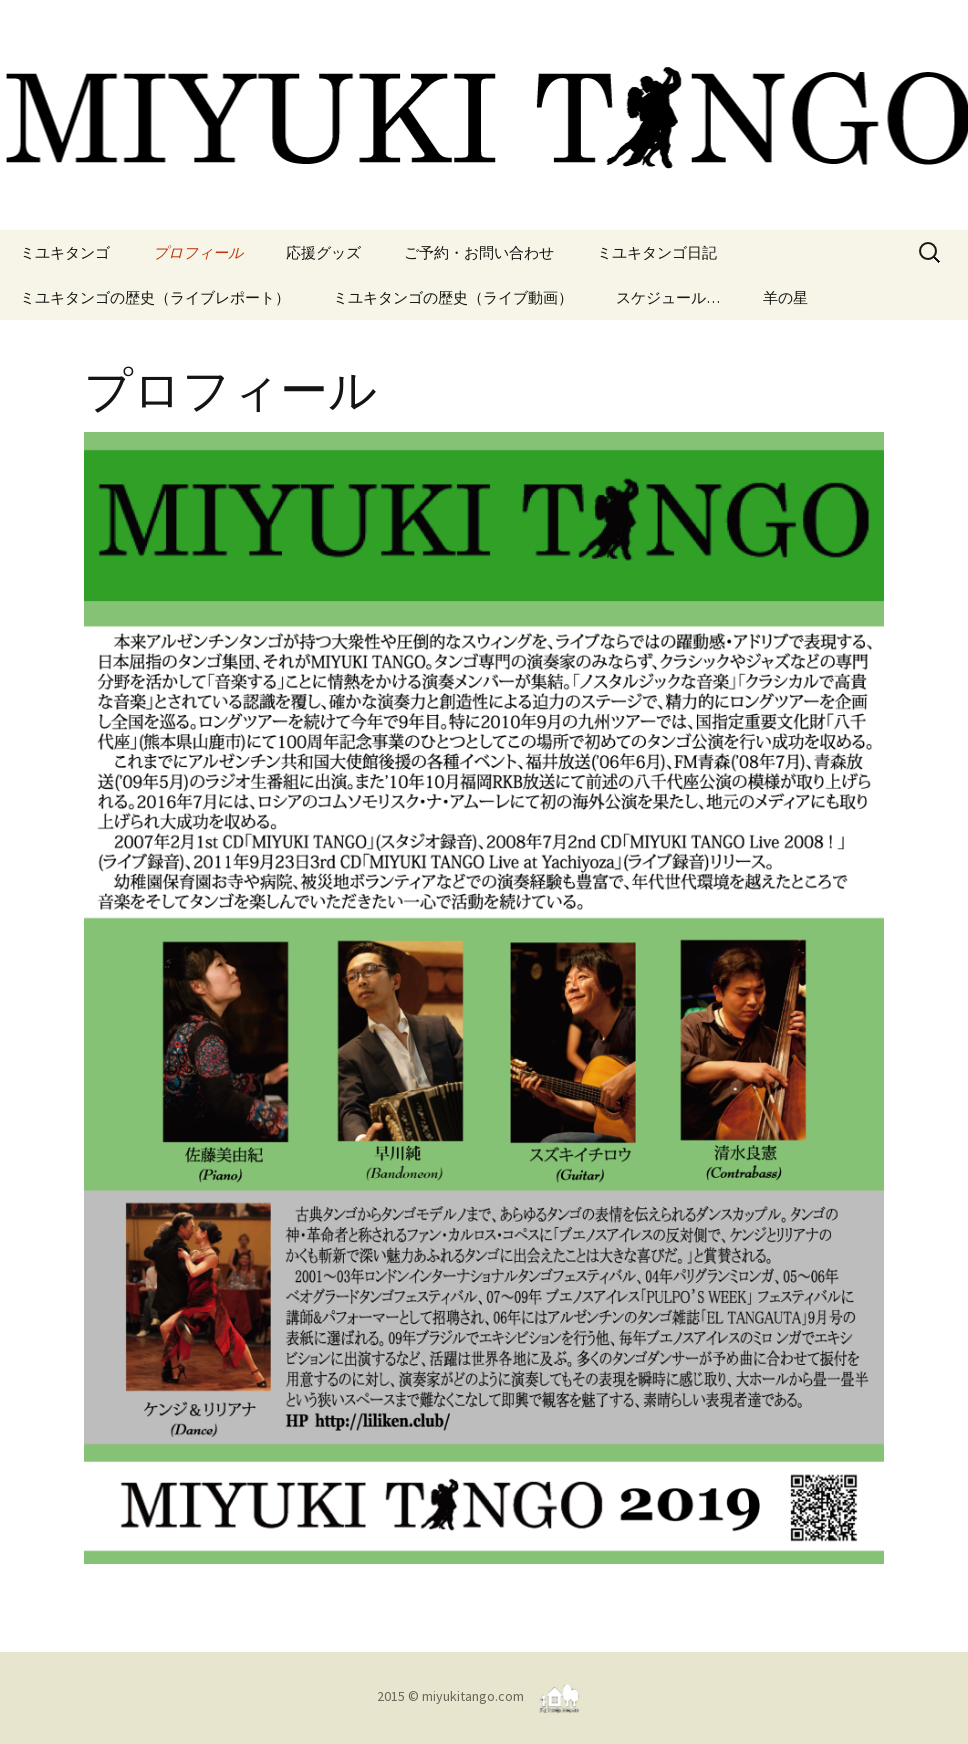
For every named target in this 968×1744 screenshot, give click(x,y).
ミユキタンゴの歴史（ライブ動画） (453, 297)
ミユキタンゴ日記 (657, 252)
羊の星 (785, 297)
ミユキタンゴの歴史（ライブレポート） (155, 297)
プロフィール (198, 252)
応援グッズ (323, 252)
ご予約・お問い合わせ (479, 252)
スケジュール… (668, 297)
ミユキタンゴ (65, 252)
